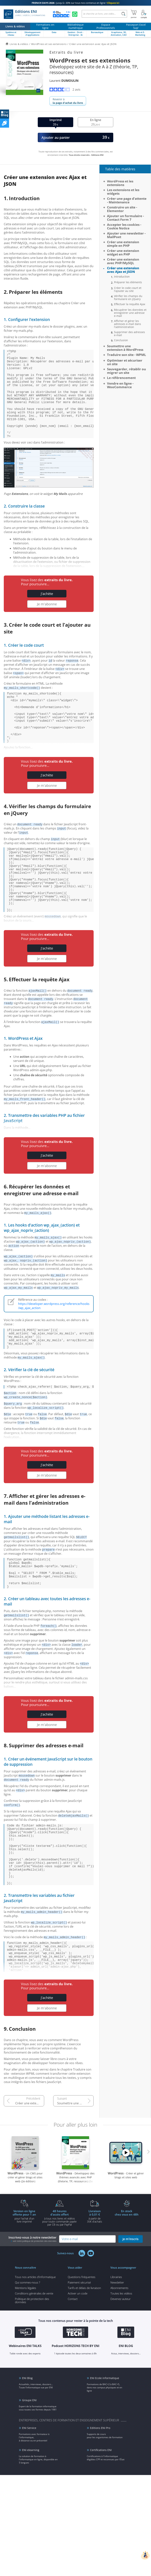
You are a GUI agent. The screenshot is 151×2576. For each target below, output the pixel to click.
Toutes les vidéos (121, 2371)
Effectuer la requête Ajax (129, 304)
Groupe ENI (29, 2478)
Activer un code (77, 2371)
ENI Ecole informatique (104, 2456)
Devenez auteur (120, 2376)
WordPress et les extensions (120, 183)
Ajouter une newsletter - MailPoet (126, 235)
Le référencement (121, 378)
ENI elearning (30, 2528)
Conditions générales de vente (34, 2371)
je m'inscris (130, 2317)
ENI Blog (27, 2456)
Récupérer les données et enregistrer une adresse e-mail (130, 312)
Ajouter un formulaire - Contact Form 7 (125, 217)
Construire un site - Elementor (122, 209)
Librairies (116, 2355)
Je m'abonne (47, 623)
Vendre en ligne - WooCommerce (120, 385)
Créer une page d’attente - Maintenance (126, 200)
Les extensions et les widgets (123, 191)
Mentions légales (25, 2366)
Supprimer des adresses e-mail (129, 334)
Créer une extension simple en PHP (123, 243)
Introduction (122, 276)
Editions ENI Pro (100, 2505)
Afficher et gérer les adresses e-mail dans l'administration (127, 324)
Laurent (64, 81)
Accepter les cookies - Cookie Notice (124, 226)
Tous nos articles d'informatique (35, 2355)
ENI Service (29, 2505)
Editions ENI (24, 14)
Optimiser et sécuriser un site (124, 362)
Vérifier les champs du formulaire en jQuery (128, 298)
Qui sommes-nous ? (27, 2360)
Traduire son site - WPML (126, 354)
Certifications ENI (101, 2528)
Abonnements (119, 2366)
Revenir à (68, 101)
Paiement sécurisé (79, 2360)
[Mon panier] (134, 14)
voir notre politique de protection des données (34, 2318)
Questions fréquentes (81, 2355)
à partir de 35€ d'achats (94, 2294)
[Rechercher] (123, 14)
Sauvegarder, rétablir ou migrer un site (126, 370)
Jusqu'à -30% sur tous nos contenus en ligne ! (75, 3)
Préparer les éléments (128, 282)
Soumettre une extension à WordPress (75, 2181)
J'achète (47, 613)
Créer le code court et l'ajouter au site (127, 289)
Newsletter (117, 2360)
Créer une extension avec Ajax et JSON (123, 269)
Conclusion (121, 340)
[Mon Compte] (143, 14)
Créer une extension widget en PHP (123, 252)
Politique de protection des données (32, 2378)
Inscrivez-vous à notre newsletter (32, 2316)
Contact (73, 2376)
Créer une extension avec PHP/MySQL (29, 2181)
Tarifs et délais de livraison (84, 2366)
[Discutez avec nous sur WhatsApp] (74, 14)
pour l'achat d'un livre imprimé (24, 2294)
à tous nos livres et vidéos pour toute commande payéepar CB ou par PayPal (59, 2295)
